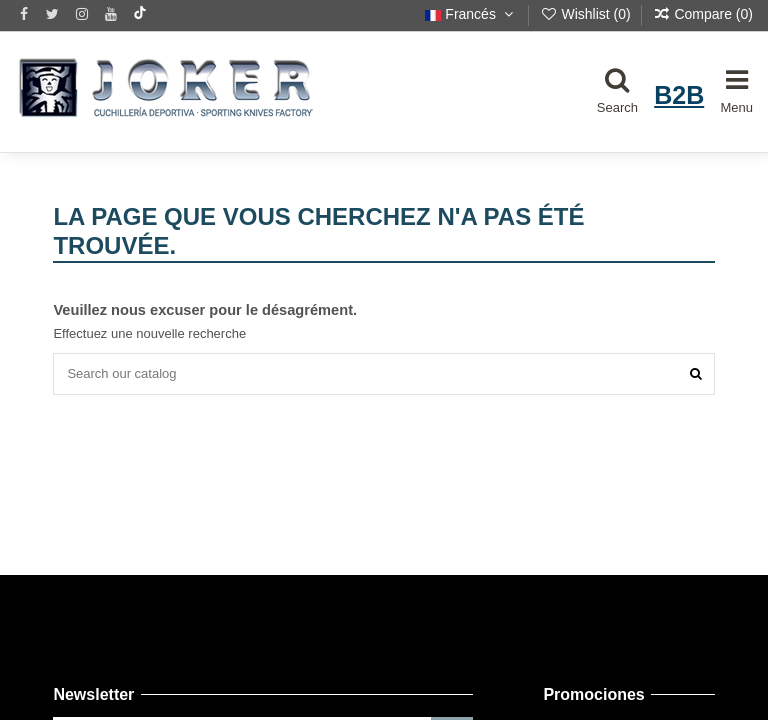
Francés (471, 14)
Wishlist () (587, 14)
